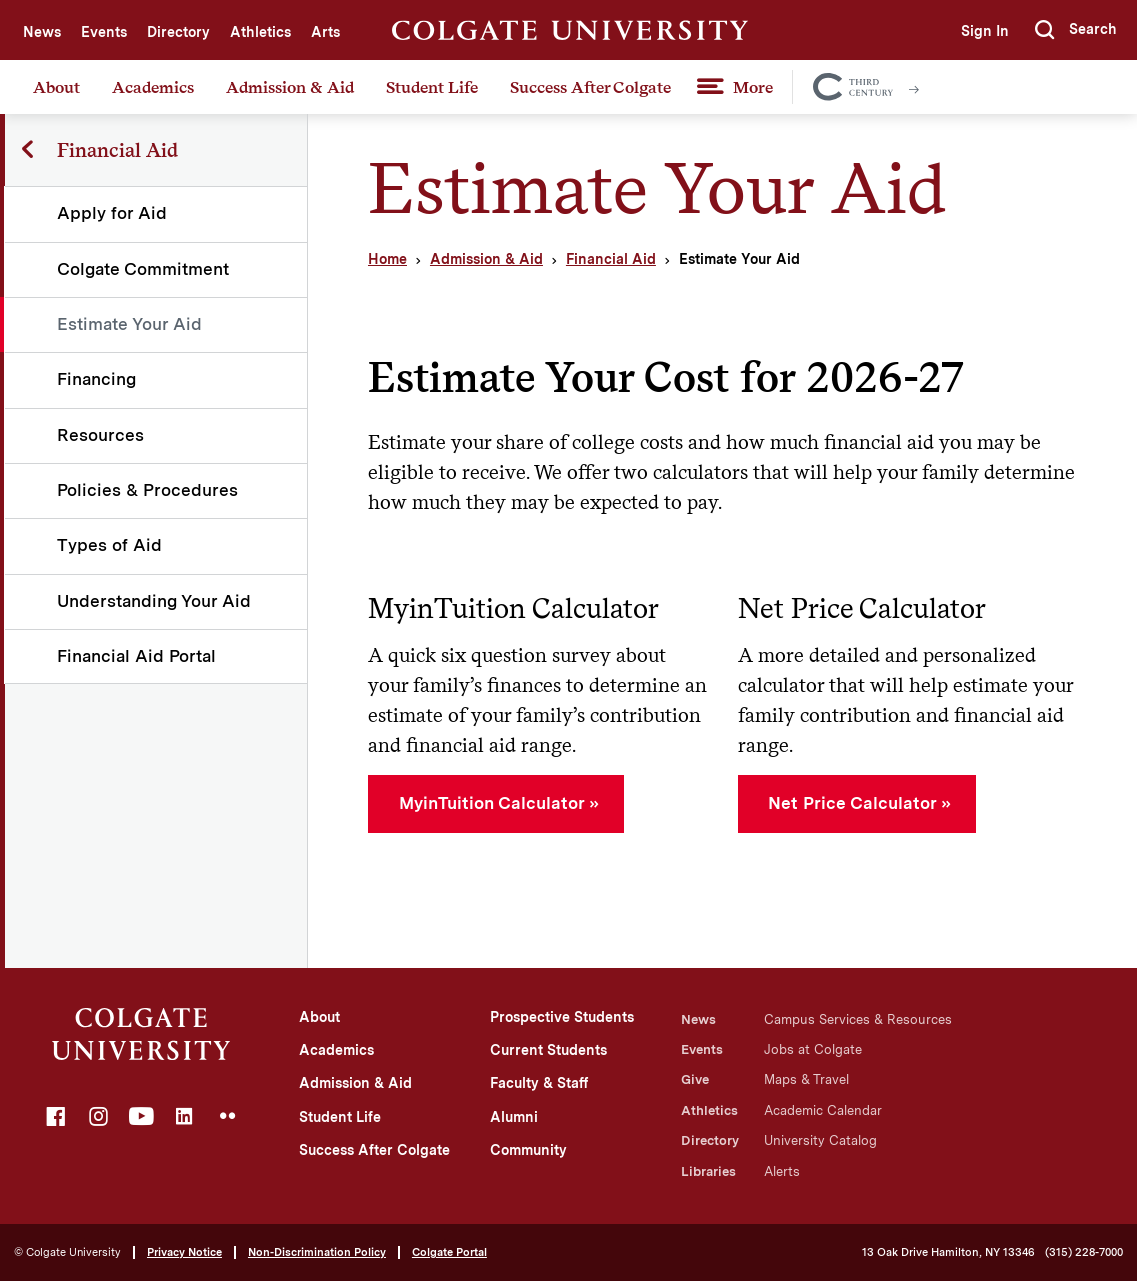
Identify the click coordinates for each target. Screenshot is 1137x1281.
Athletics (260, 32)
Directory (178, 32)
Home (387, 259)
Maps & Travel (806, 1079)
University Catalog (820, 1140)
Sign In (983, 31)
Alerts (782, 1171)
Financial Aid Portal (137, 656)
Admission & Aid (290, 87)
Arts (325, 32)
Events (104, 32)
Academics (153, 87)
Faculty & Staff (539, 1083)
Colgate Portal (449, 1252)
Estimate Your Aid (130, 324)
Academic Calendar (823, 1110)
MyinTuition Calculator (491, 803)
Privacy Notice (184, 1252)
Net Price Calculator (852, 803)
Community (528, 1150)
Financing (97, 379)
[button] (1076, 30)
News (42, 32)
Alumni (514, 1117)
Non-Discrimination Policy (317, 1252)
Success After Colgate (590, 87)
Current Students (548, 1050)
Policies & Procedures (148, 490)
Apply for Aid (113, 213)
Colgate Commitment (144, 269)
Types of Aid (110, 545)
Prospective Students (562, 1017)
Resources (101, 435)
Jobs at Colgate (813, 1049)
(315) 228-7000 (1084, 1252)
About (56, 87)
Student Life (432, 87)
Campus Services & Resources (858, 1019)
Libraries (708, 1171)
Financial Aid (611, 259)
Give (695, 1079)
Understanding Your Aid (155, 601)
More (753, 87)
